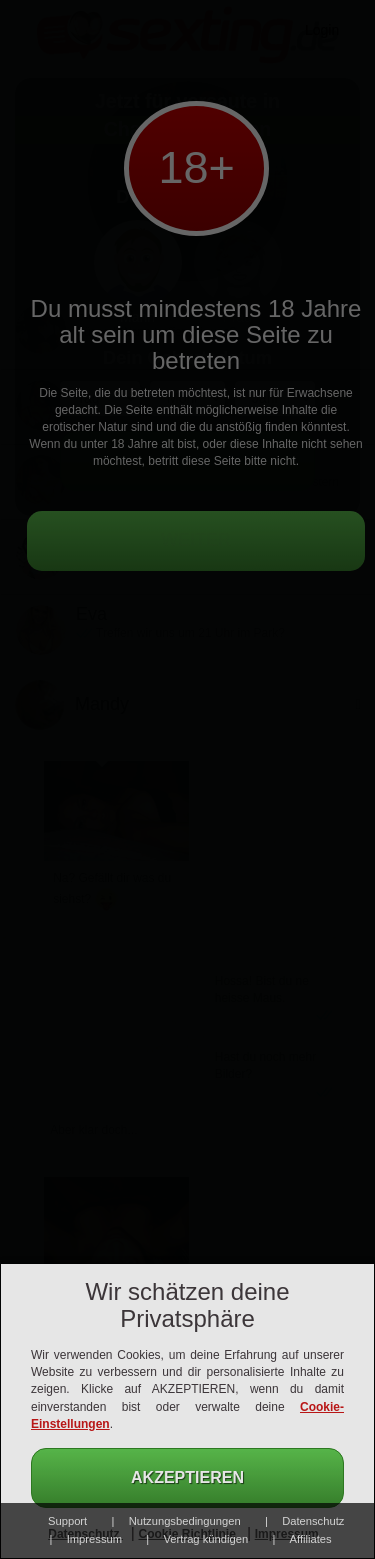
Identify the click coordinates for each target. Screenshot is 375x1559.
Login (322, 30)
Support (67, 1521)
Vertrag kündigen (206, 1539)
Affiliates (311, 1539)
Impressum (94, 1539)
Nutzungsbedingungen (185, 1521)
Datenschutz (313, 1521)
